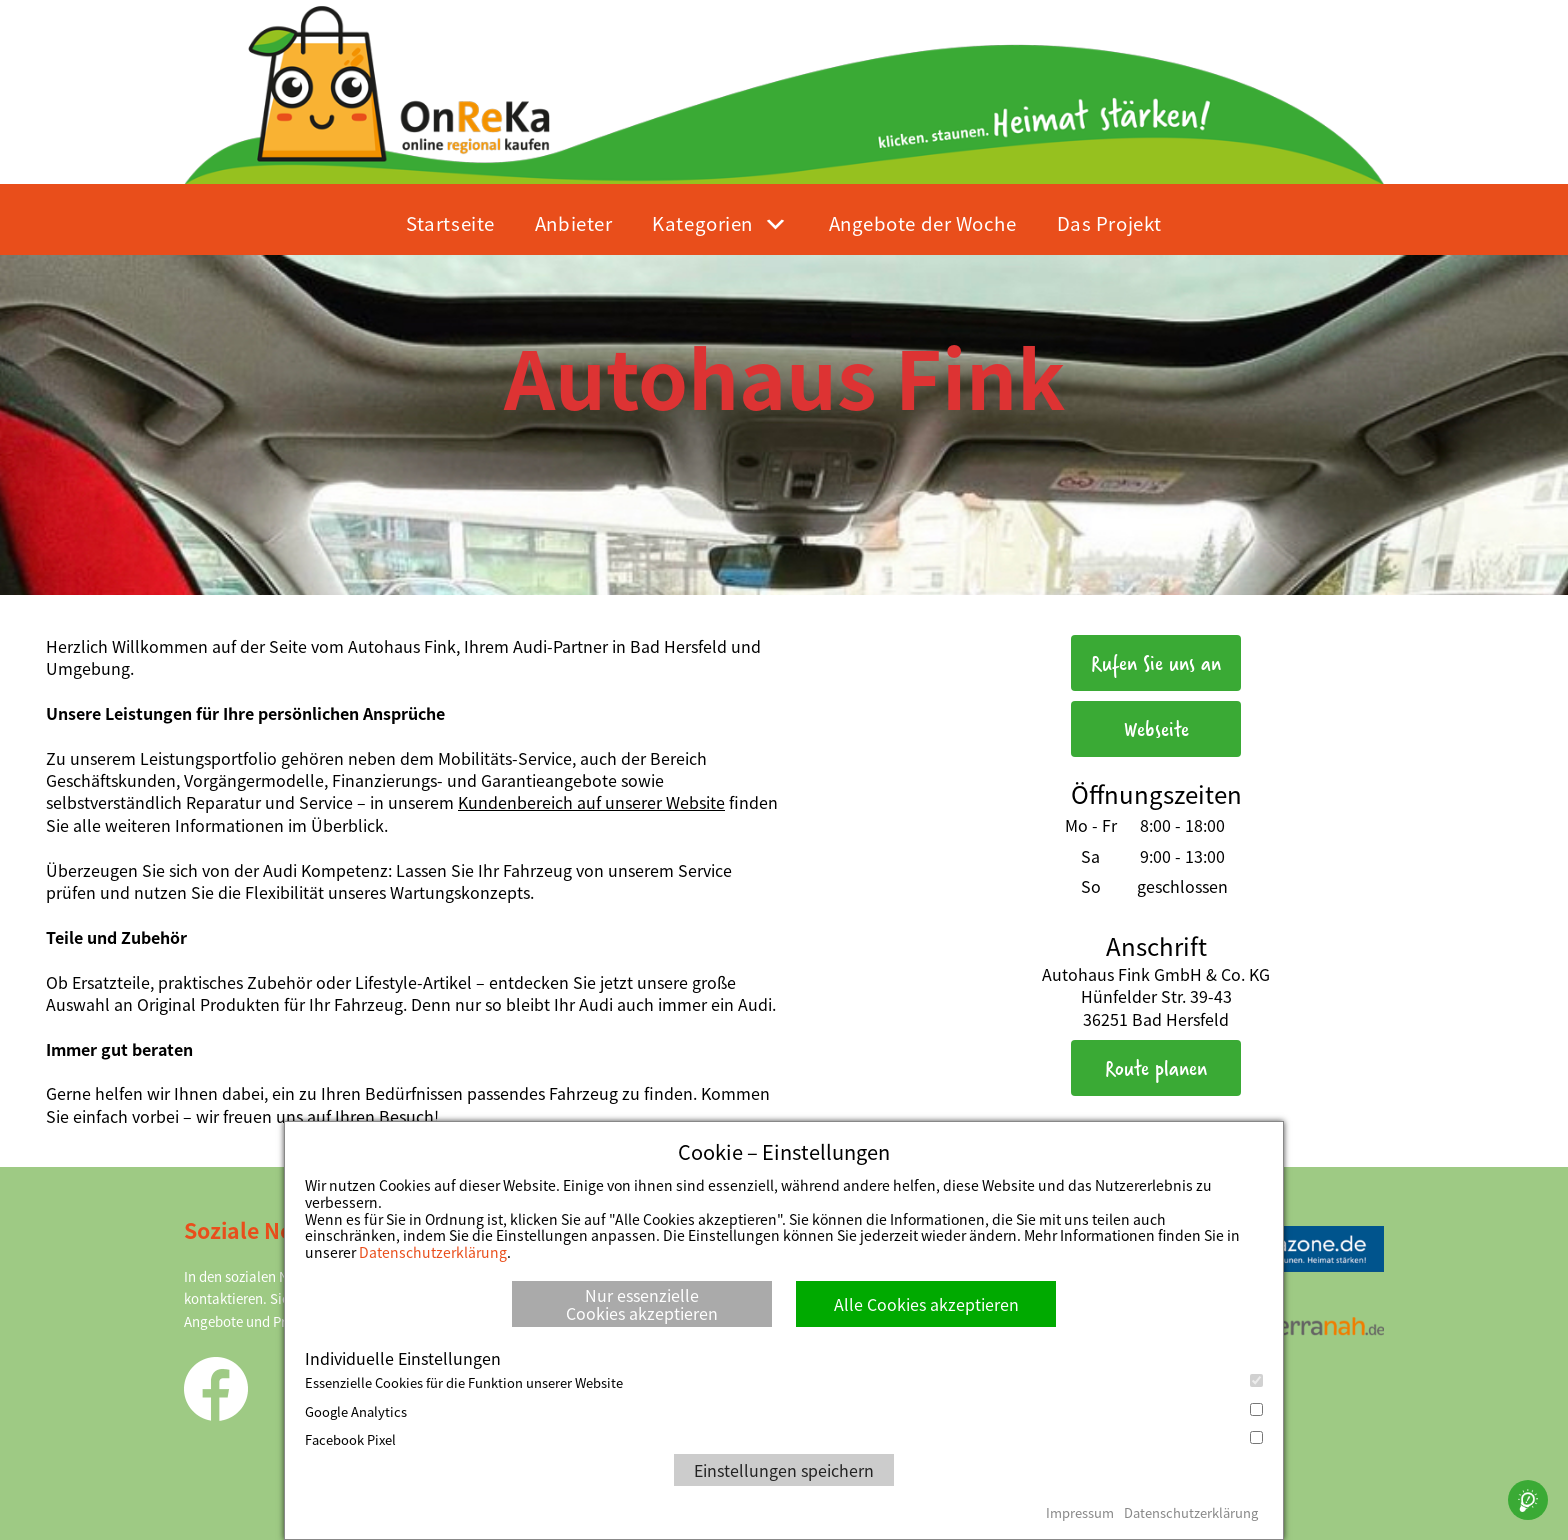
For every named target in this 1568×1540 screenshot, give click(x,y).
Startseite (450, 222)
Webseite (1156, 728)
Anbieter (573, 222)
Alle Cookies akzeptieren (926, 1304)
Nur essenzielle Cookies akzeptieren (642, 1304)
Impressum (1080, 1512)
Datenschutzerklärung (433, 1252)
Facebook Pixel (784, 1440)
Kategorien (702, 222)
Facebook (216, 1389)
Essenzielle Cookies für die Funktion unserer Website (784, 1383)
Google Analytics (784, 1412)
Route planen (1156, 1067)
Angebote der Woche (923, 222)
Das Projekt (1109, 222)
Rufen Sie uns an (1156, 662)
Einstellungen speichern (784, 1470)
